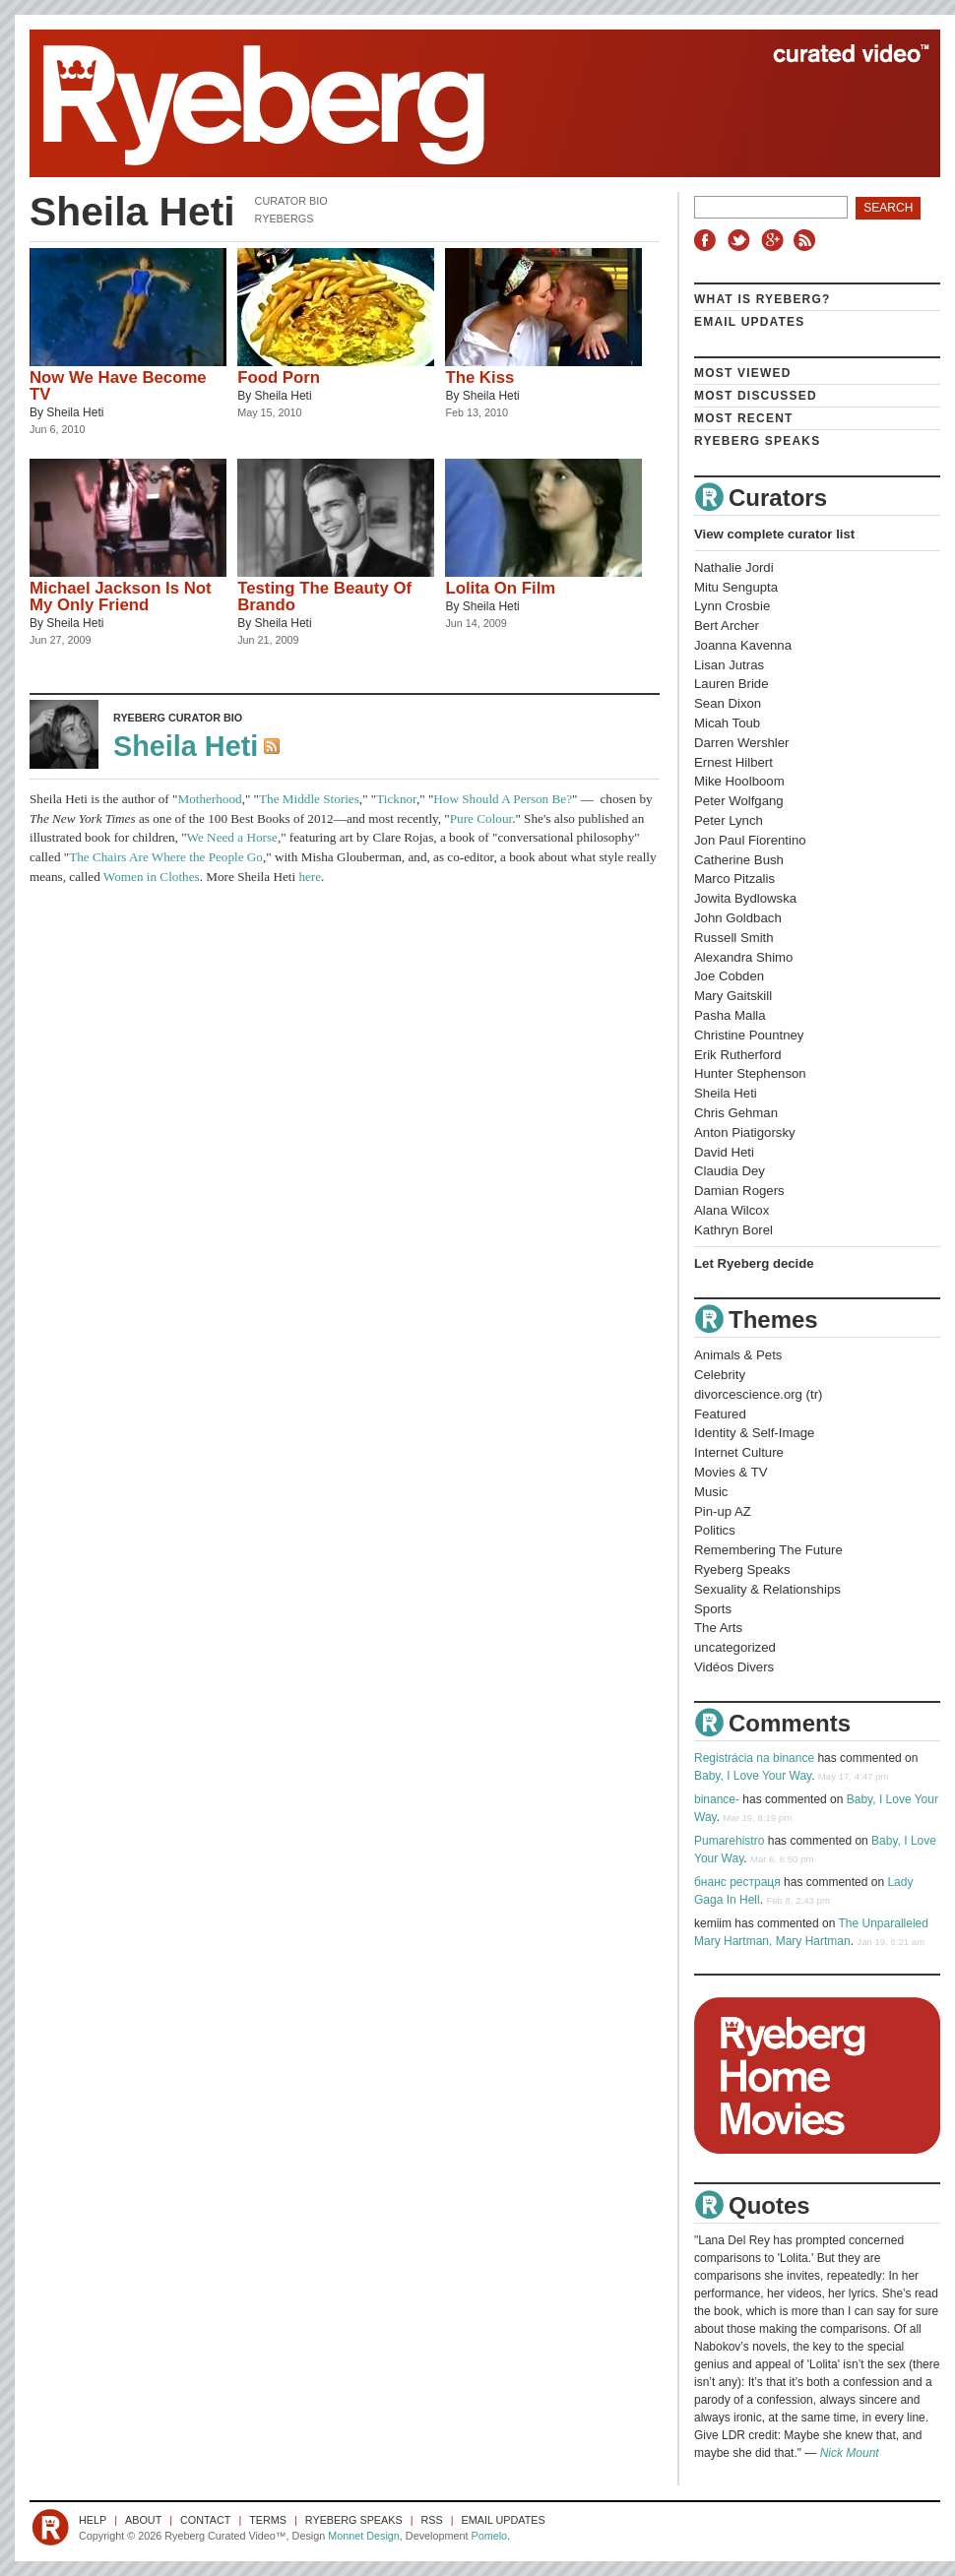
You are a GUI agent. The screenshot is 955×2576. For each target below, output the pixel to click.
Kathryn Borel (733, 1230)
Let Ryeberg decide (754, 1263)
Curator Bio (291, 201)
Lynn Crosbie (732, 605)
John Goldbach (738, 918)
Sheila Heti (74, 412)
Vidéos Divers (734, 1667)
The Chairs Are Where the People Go (166, 856)
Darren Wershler (742, 742)
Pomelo (489, 2536)
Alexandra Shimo (743, 957)
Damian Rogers (739, 1190)
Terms (267, 2520)
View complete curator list (774, 534)
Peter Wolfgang (739, 800)
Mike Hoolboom (739, 781)
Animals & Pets (738, 1355)
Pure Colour (481, 818)
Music (711, 1491)
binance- (716, 1799)
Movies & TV (731, 1472)
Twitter (741, 240)
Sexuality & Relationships (767, 1589)
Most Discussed (755, 396)
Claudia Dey (729, 1170)
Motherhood (209, 798)
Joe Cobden (729, 976)
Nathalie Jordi (734, 567)
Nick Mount (849, 2453)
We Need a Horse (232, 837)
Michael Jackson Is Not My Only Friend (121, 596)
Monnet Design (364, 2536)
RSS (807, 240)
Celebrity (719, 1374)
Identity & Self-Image (754, 1432)
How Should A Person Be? (502, 798)
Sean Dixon (727, 703)
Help (92, 2520)
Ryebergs (284, 218)
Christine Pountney (748, 1035)
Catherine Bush (739, 859)
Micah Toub (727, 723)
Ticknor (396, 798)
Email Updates (749, 322)
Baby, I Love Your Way (752, 1776)
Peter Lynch (728, 820)
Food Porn (278, 377)
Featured (720, 1414)
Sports (713, 1609)
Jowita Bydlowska (745, 898)
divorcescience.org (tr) (758, 1394)
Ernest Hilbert (733, 762)
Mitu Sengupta (736, 587)
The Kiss (479, 377)
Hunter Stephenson (750, 1073)
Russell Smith (734, 937)
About (143, 2520)
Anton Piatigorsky (745, 1132)
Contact (205, 2520)
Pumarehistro (729, 1841)
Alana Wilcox (731, 1210)
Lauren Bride (731, 683)
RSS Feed (274, 748)
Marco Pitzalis (734, 878)
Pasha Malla (730, 1015)
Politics (714, 1530)
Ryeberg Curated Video (465, 103)
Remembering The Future (768, 1549)
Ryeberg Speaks (757, 441)
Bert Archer (726, 625)
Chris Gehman (736, 1112)
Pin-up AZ (722, 1511)
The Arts (718, 1627)
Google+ (775, 240)
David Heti (724, 1152)
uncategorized (735, 1647)
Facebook (709, 240)
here (309, 876)
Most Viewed (743, 373)
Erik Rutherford (738, 1054)
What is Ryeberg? (762, 299)
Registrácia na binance (754, 1758)
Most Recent (744, 418)
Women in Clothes (151, 876)
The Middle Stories (309, 798)
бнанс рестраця (737, 1882)
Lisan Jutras (729, 665)
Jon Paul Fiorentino (750, 840)
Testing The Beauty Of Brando (324, 596)
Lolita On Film (500, 588)
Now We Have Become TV (118, 386)
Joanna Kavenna (743, 645)
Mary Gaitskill (733, 995)
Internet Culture (739, 1452)
